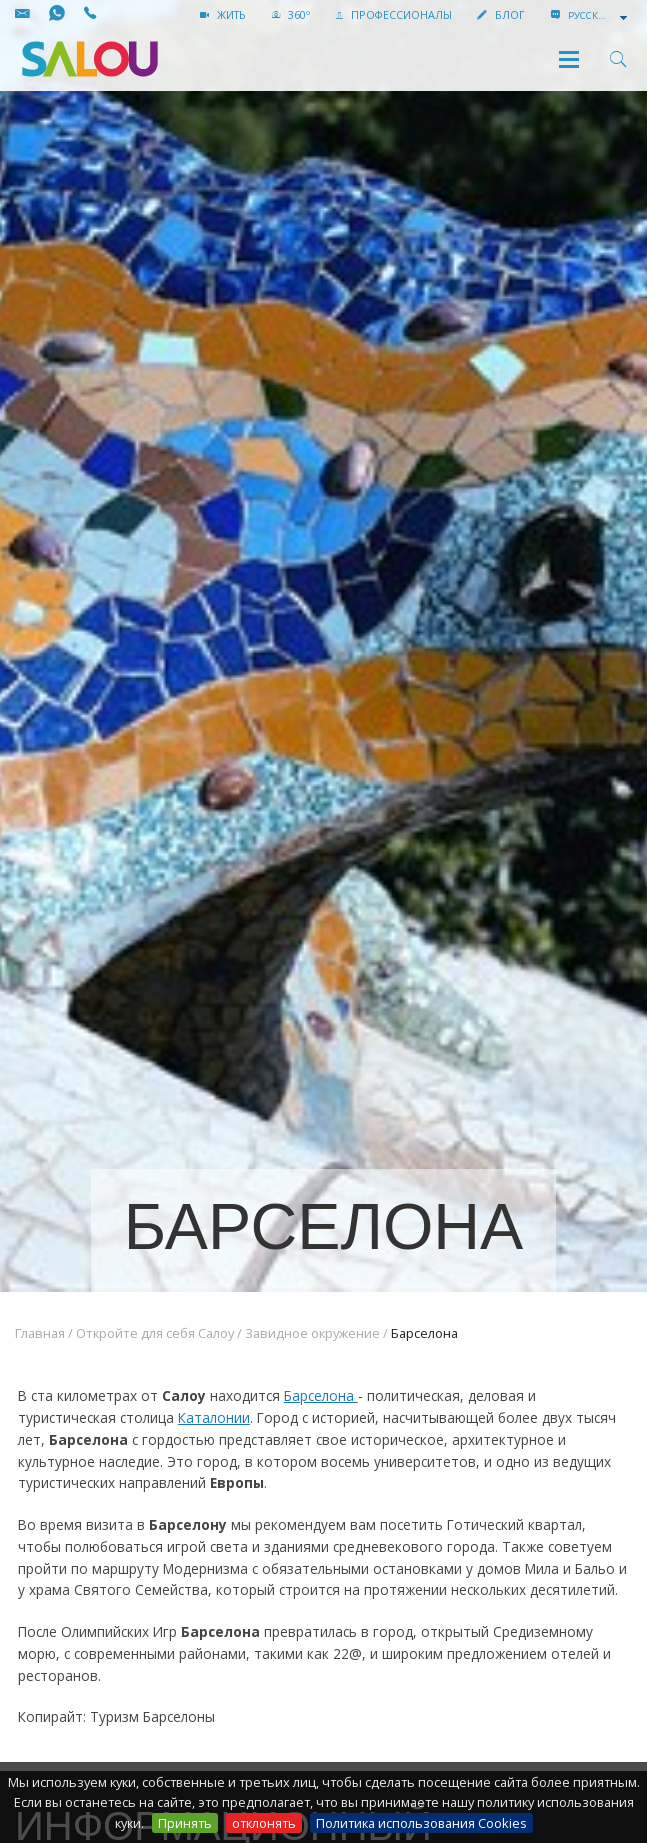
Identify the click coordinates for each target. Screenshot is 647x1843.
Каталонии (214, 1417)
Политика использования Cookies (421, 1823)
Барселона (321, 1395)
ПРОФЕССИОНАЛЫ (394, 14)
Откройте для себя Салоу (155, 1333)
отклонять (264, 1823)
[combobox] (599, 16)
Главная (40, 1333)
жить (223, 14)
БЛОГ (501, 14)
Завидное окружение (312, 1333)
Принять (185, 1823)
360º (291, 14)
